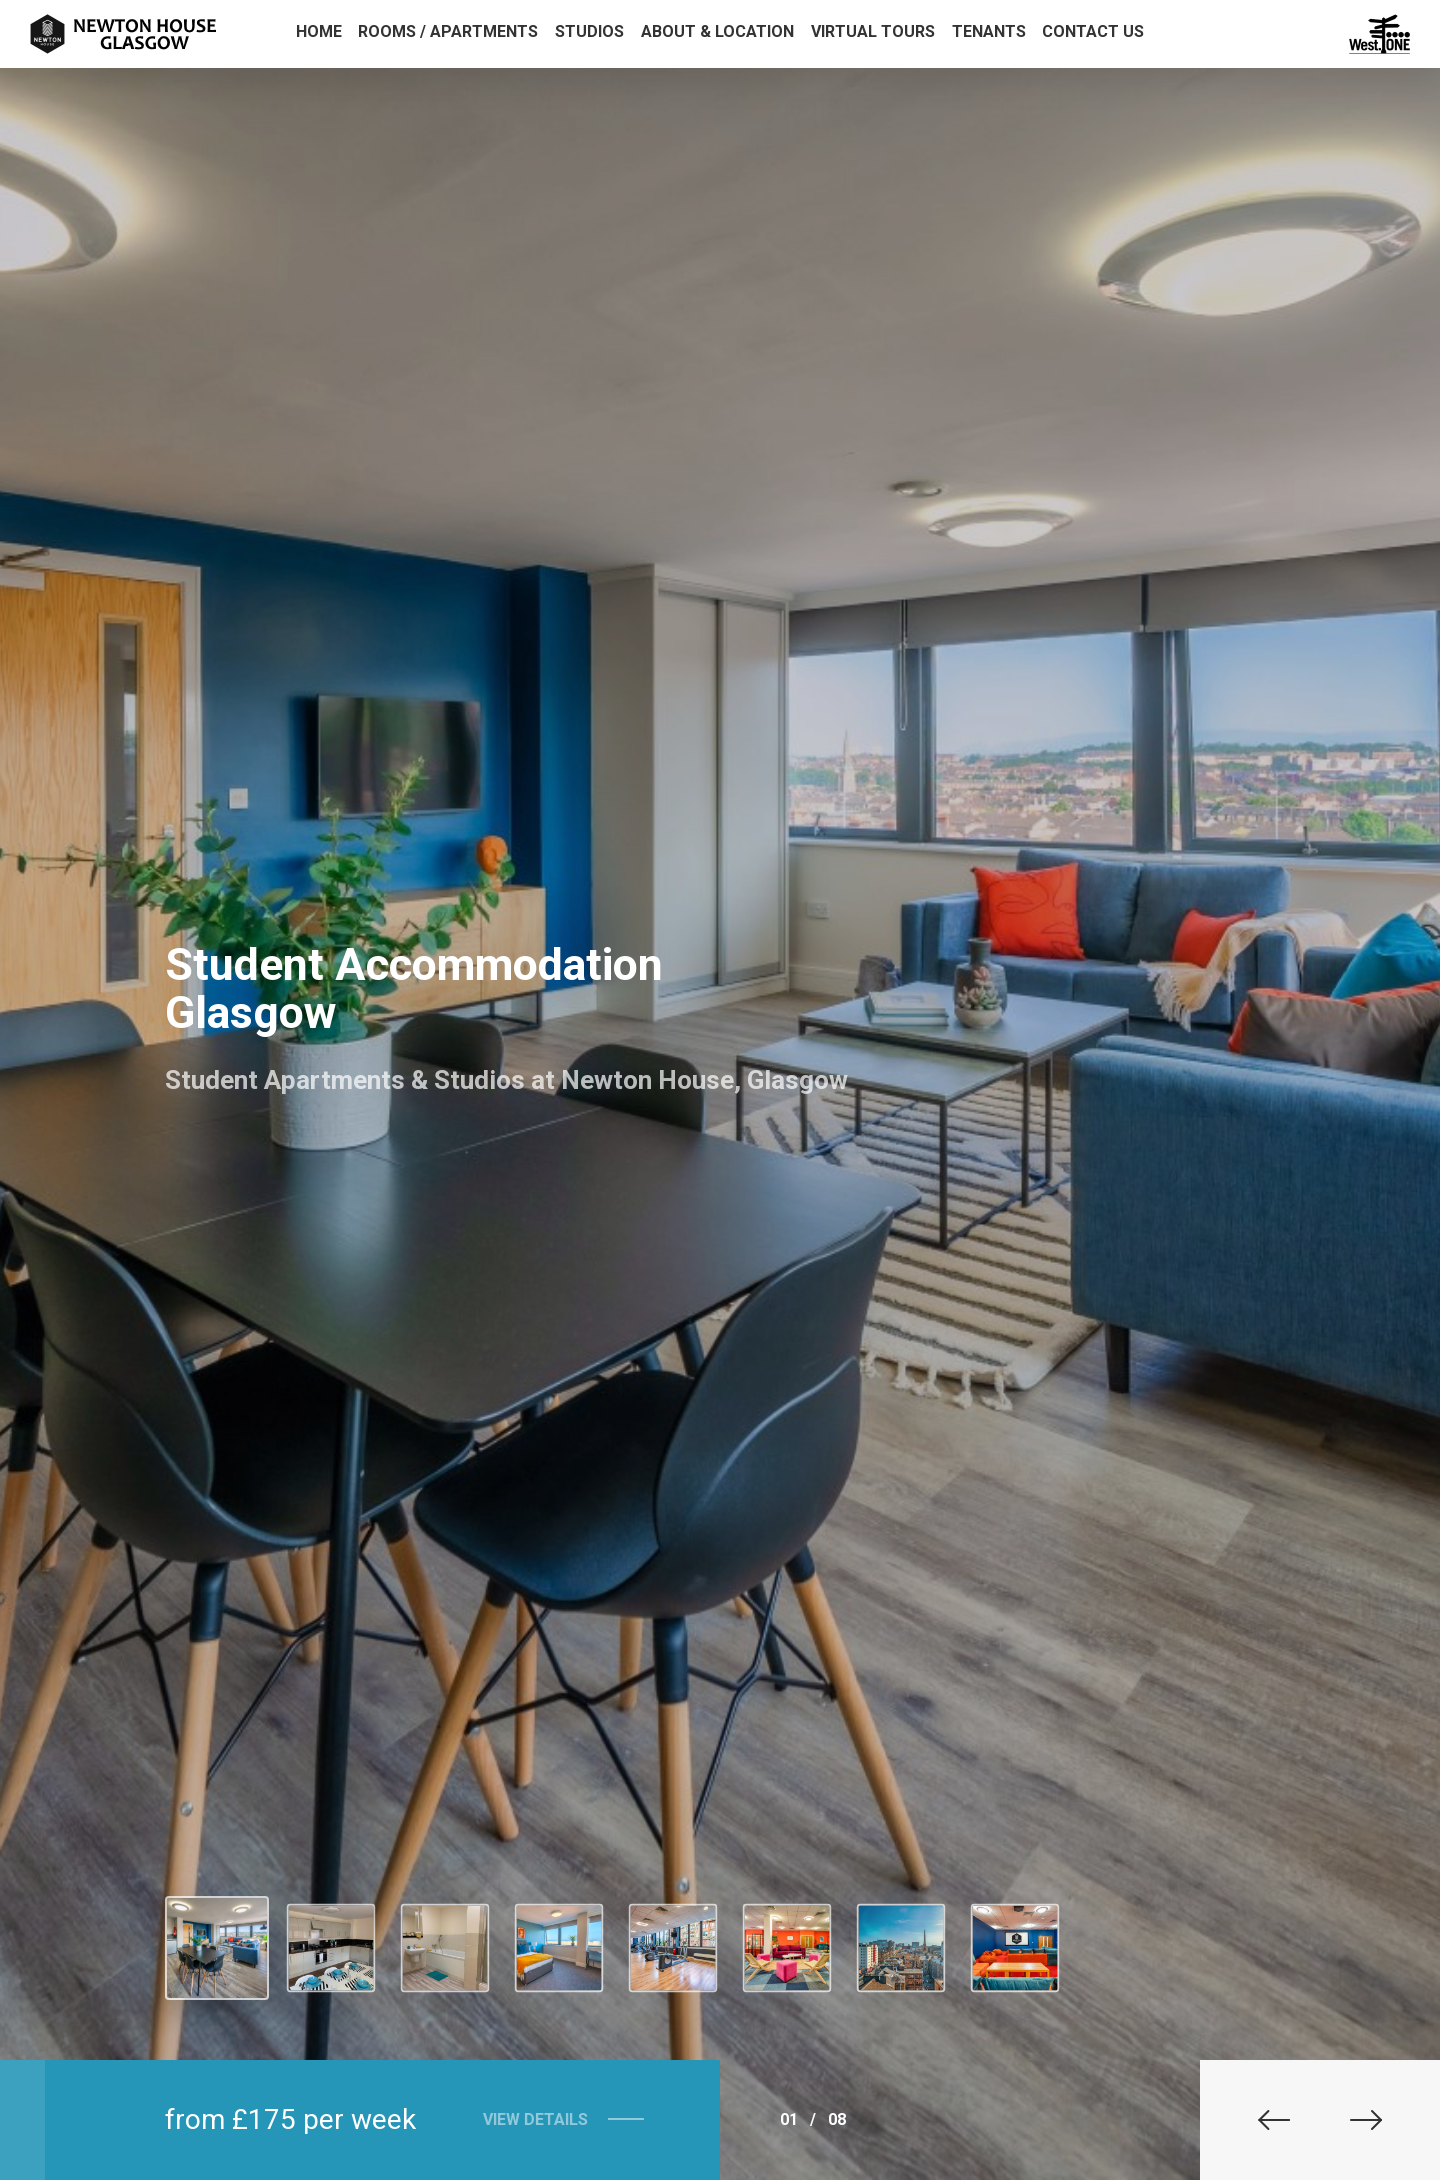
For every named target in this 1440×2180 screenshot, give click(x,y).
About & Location (717, 31)
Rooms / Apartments (448, 31)
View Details (521, 2119)
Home (319, 31)
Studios (589, 31)
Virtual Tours (873, 31)
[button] (1260, 2120)
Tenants (989, 31)
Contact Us (1093, 31)
